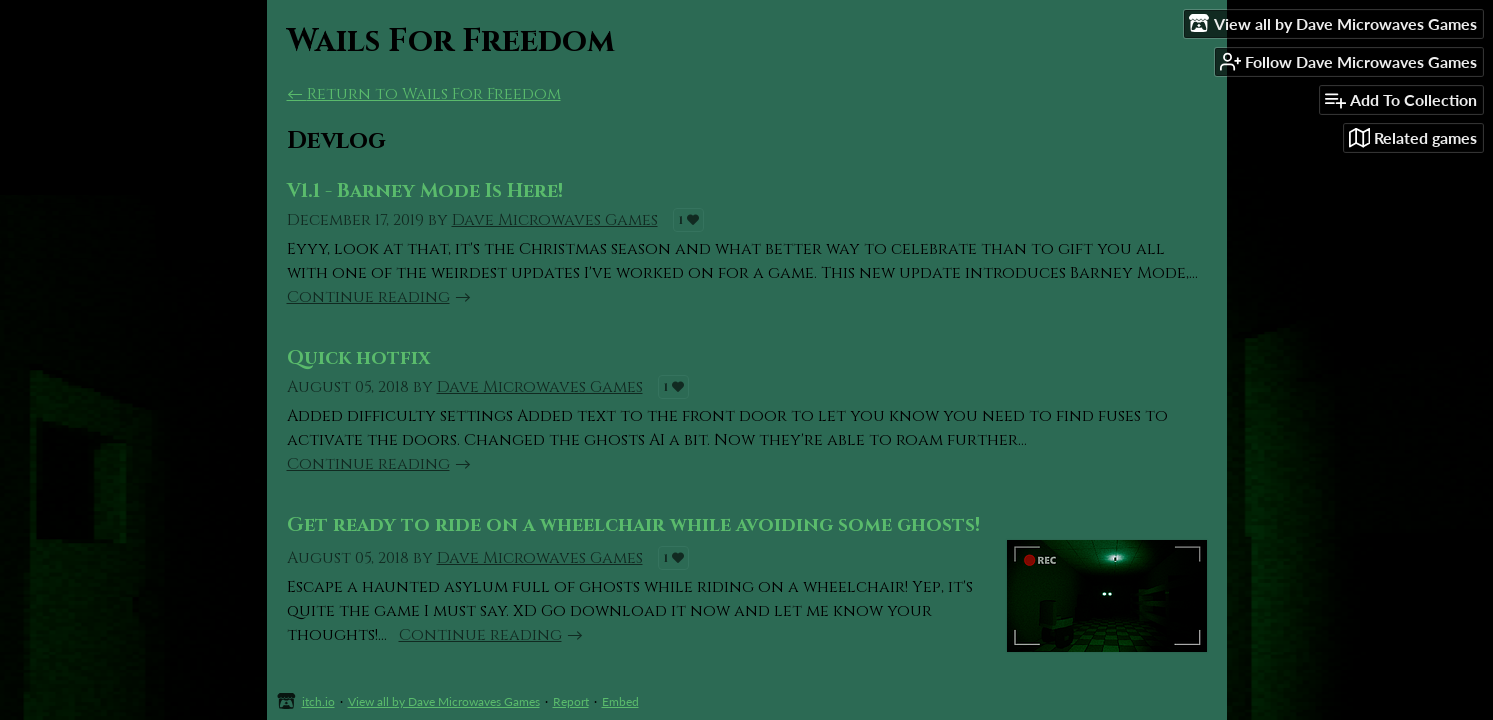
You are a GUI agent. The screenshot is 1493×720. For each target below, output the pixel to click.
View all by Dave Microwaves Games (444, 701)
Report (571, 701)
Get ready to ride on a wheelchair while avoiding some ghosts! (633, 525)
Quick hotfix (358, 358)
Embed (620, 701)
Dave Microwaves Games (555, 220)
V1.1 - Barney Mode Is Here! (425, 191)
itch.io (318, 701)
